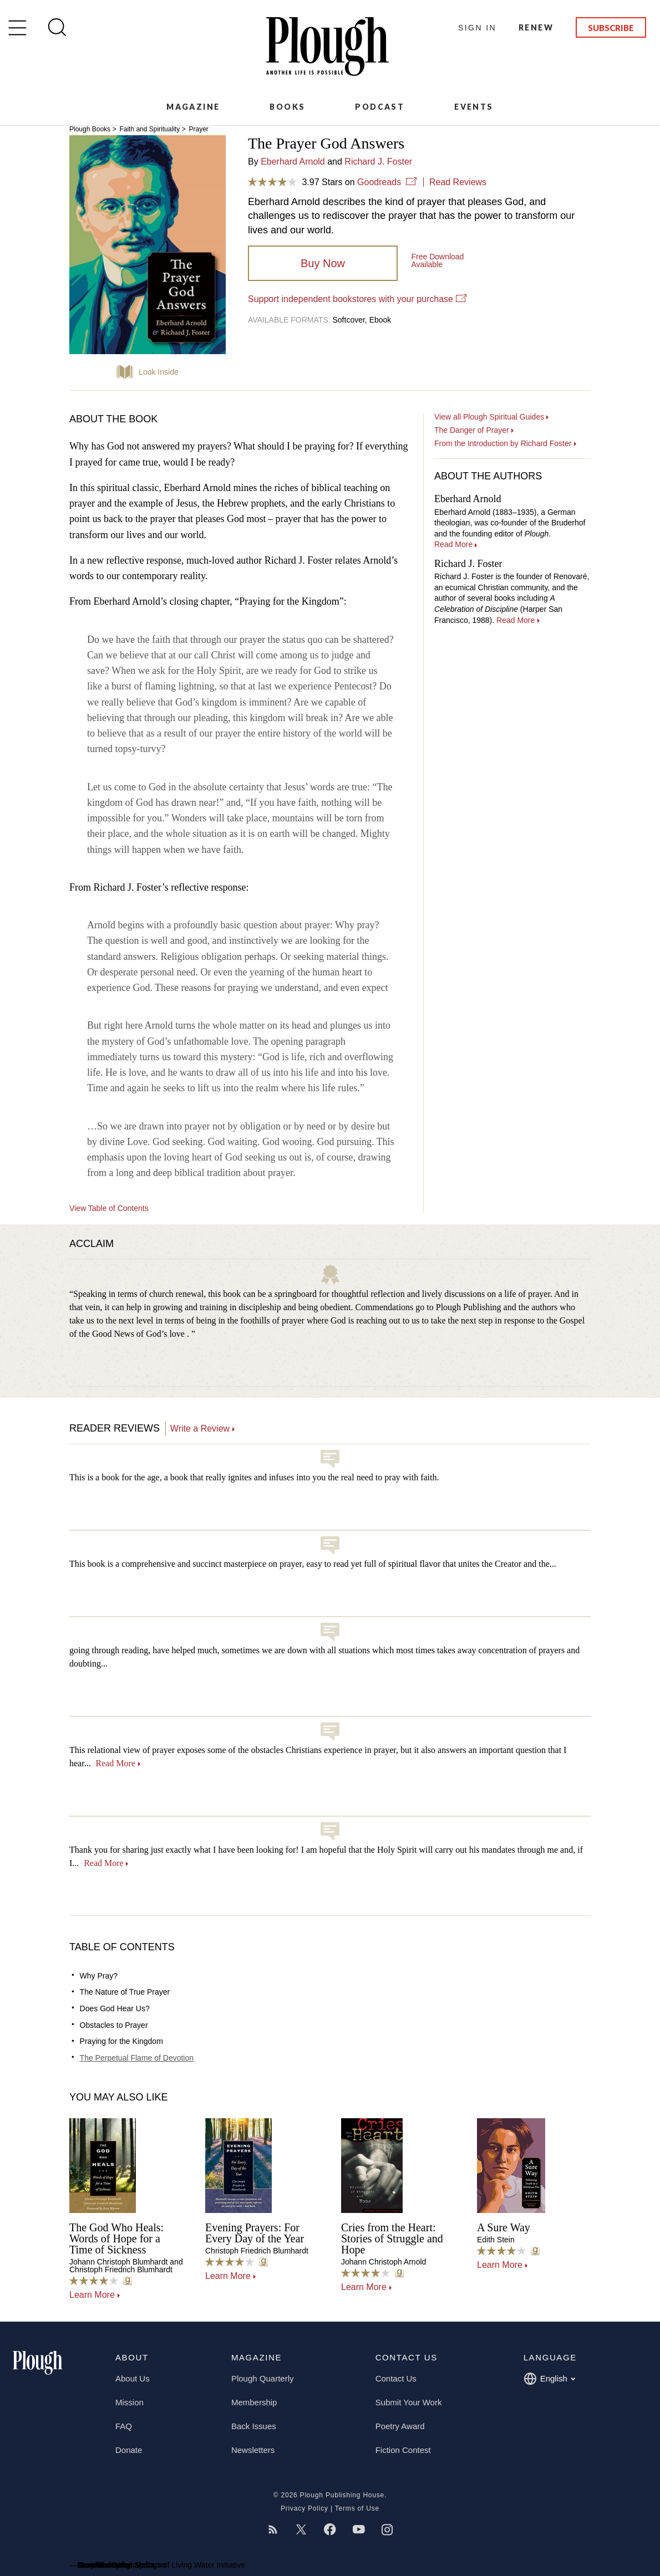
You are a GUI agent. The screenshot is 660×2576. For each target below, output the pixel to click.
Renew (536, 27)
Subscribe (611, 28)
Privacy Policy (304, 2508)
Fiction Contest (403, 2450)
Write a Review (200, 1428)
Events (473, 106)
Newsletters (253, 2450)
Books (287, 106)
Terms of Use (357, 2508)
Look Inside (159, 371)
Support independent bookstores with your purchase (350, 299)
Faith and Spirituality (149, 129)
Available (437, 260)
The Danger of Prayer (471, 430)
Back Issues (253, 2426)
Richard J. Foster (378, 161)
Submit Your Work (408, 2402)
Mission (129, 2402)
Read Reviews (457, 182)
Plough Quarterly (262, 2378)
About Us (132, 2378)
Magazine (193, 106)
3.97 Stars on (326, 181)
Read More (115, 1763)
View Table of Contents (109, 1208)
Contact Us (396, 2378)
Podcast (379, 106)
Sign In (477, 27)
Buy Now (323, 263)
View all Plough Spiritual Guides (489, 417)
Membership (254, 2402)
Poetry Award (400, 2426)
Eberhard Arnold (293, 161)
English (549, 2378)
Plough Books (89, 129)
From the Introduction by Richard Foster (502, 443)
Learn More (92, 2294)
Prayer (198, 129)
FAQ (123, 2426)
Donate (128, 2450)
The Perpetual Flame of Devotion (137, 2057)
